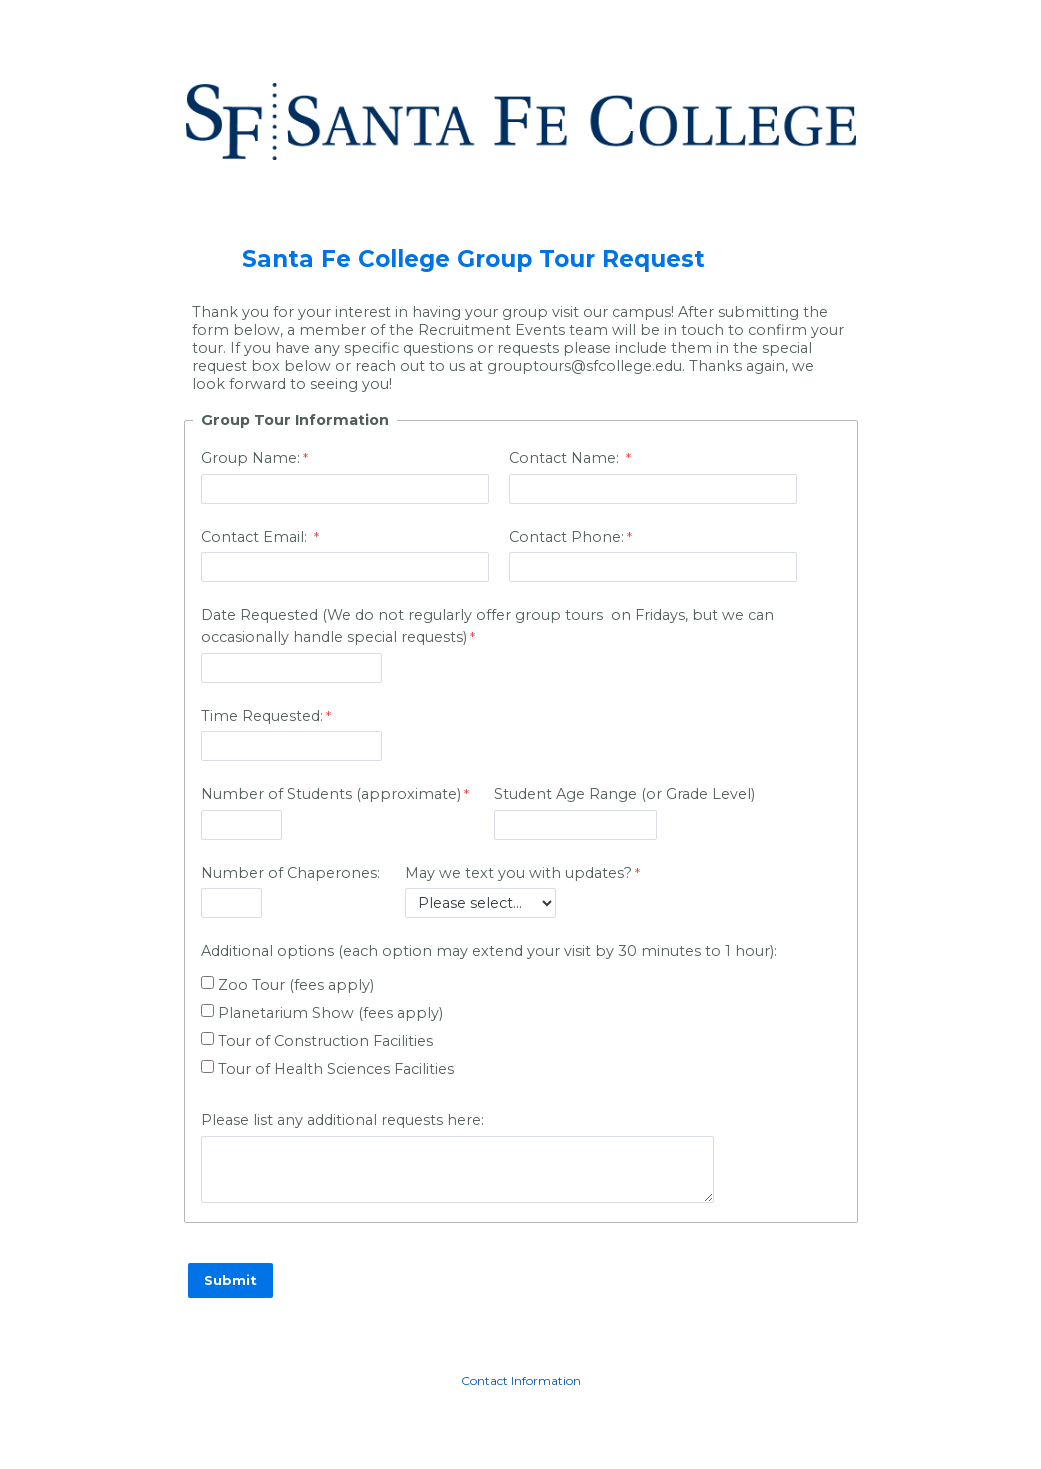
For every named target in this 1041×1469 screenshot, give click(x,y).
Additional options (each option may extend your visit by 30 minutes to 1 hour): (489, 951)
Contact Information (521, 1380)
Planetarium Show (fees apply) (330, 1013)
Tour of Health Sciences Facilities (336, 1069)
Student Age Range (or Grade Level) (624, 794)
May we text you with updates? (518, 873)
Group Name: (250, 458)
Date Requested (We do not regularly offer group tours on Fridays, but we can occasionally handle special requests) (487, 626)
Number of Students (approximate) (331, 794)
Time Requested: (262, 716)
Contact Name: (566, 458)
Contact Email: (256, 537)
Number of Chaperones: (290, 873)
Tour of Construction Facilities (325, 1041)
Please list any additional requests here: (342, 1120)
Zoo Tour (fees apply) (296, 985)
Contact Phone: (566, 537)
